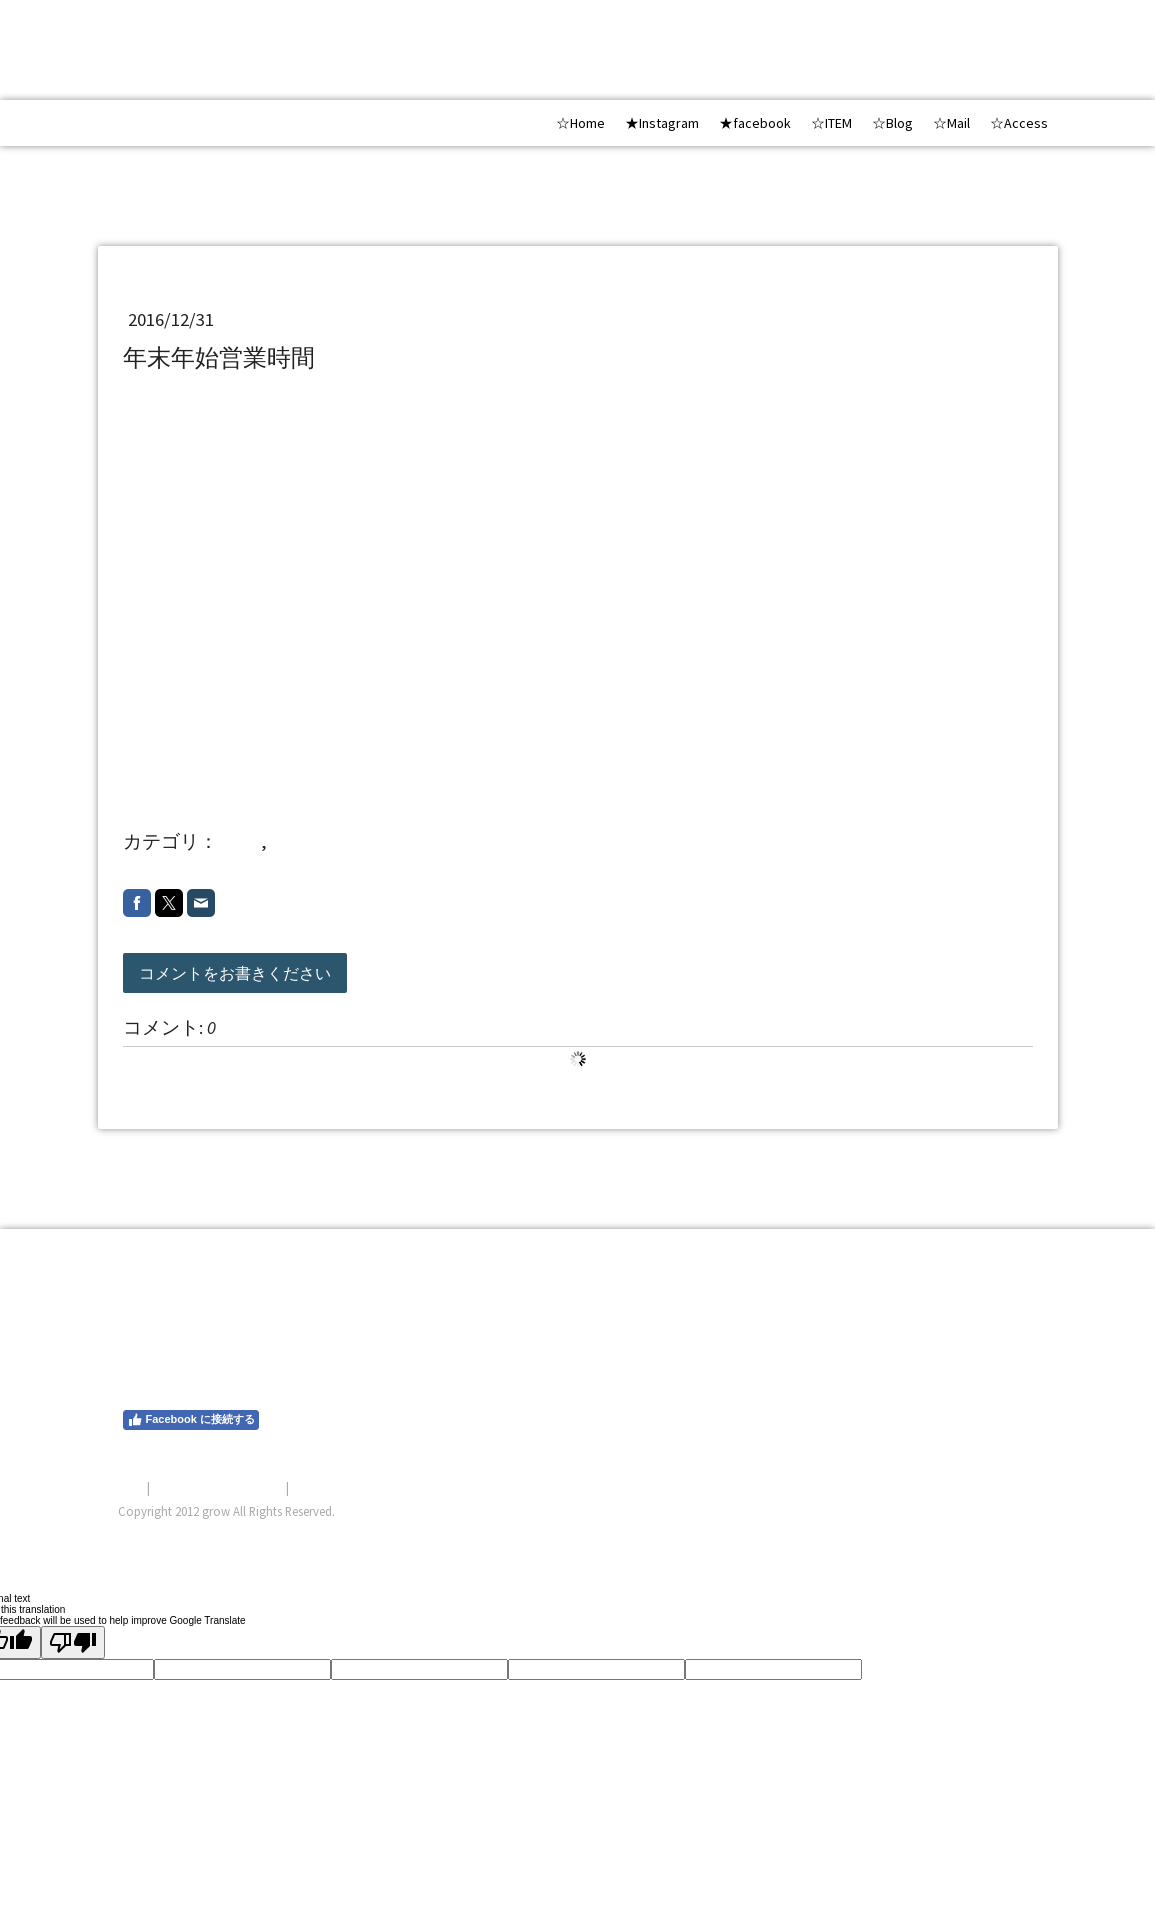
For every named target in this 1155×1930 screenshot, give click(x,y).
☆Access (1019, 123)
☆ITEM (831, 123)
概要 (131, 1487)
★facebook (755, 123)
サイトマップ (331, 1487)
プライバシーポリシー (218, 1487)
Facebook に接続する (191, 1420)
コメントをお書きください (235, 973)
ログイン (1012, 1535)
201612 (298, 841)
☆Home (580, 123)
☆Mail (951, 123)
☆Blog (892, 123)
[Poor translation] (73, 1642)
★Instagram (662, 123)
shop (241, 841)
